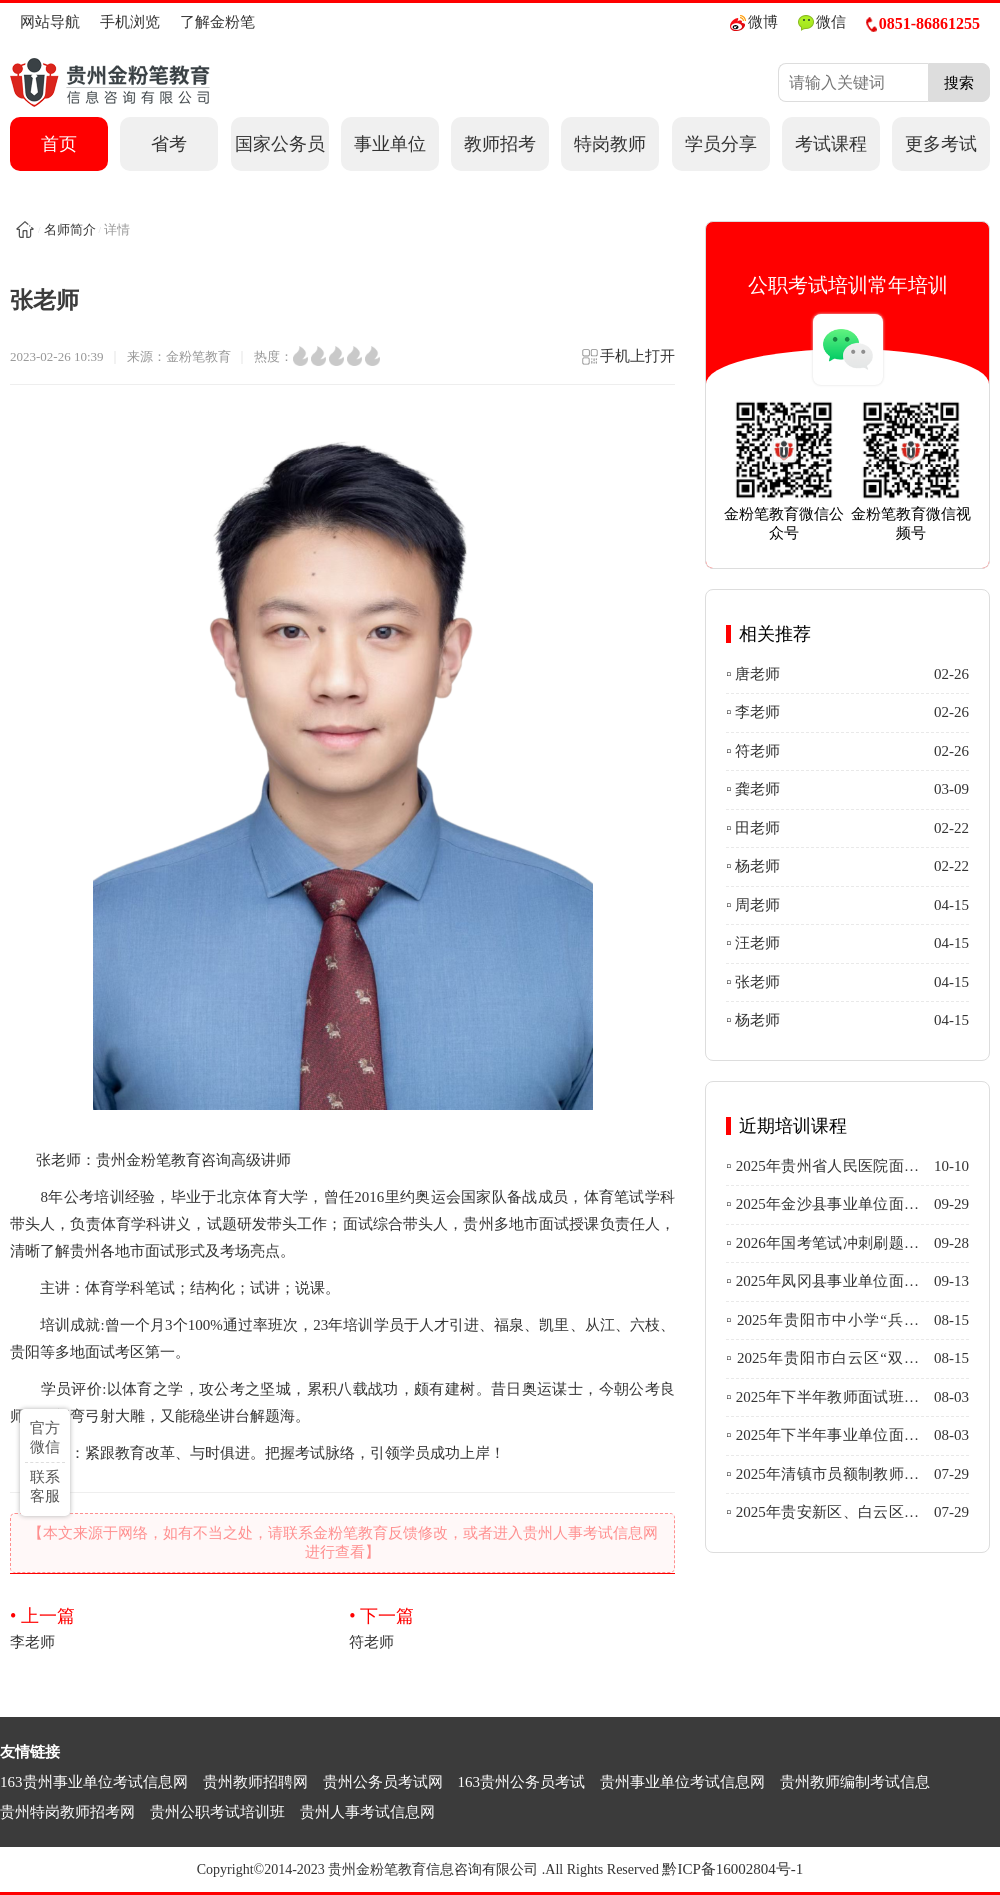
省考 (169, 144)
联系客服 (45, 1486)
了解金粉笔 (217, 22)
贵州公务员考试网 (383, 1782)
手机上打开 (627, 362)
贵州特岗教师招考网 (67, 1812)
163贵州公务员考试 (522, 1782)
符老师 (512, 1627)
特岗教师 (610, 144)
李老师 (173, 1627)
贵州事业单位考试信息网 (682, 1782)
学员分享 (721, 144)
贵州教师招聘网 (255, 1782)
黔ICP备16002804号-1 (732, 1869)
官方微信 (45, 1437)
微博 (754, 22)
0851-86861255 (923, 23)
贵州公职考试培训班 (217, 1812)
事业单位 (390, 144)
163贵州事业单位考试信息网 (94, 1782)
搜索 (959, 82)
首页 (59, 144)
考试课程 (831, 144)
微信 (822, 22)
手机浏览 (130, 22)
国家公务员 (280, 144)
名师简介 (70, 229)
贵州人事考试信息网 (367, 1812)
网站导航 (50, 22)
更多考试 (941, 144)
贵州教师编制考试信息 (855, 1782)
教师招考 (500, 144)
